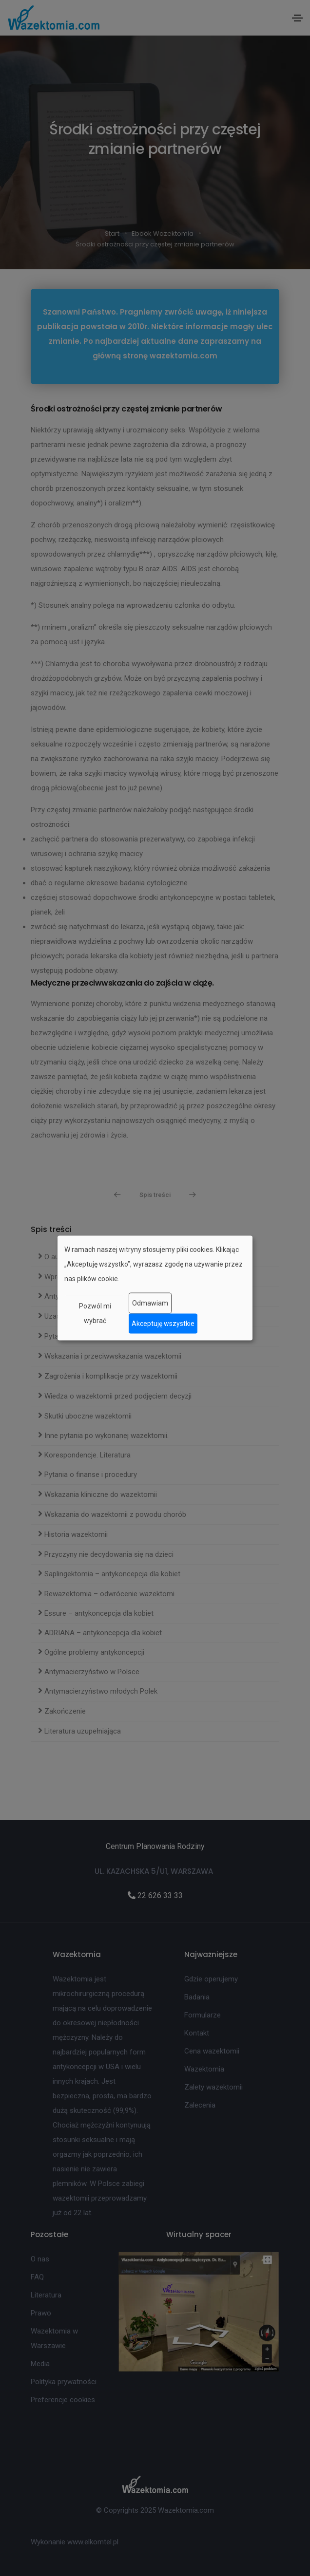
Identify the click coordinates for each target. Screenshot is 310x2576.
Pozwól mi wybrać (95, 1313)
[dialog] (155, 1288)
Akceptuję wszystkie (163, 1323)
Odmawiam (150, 1303)
